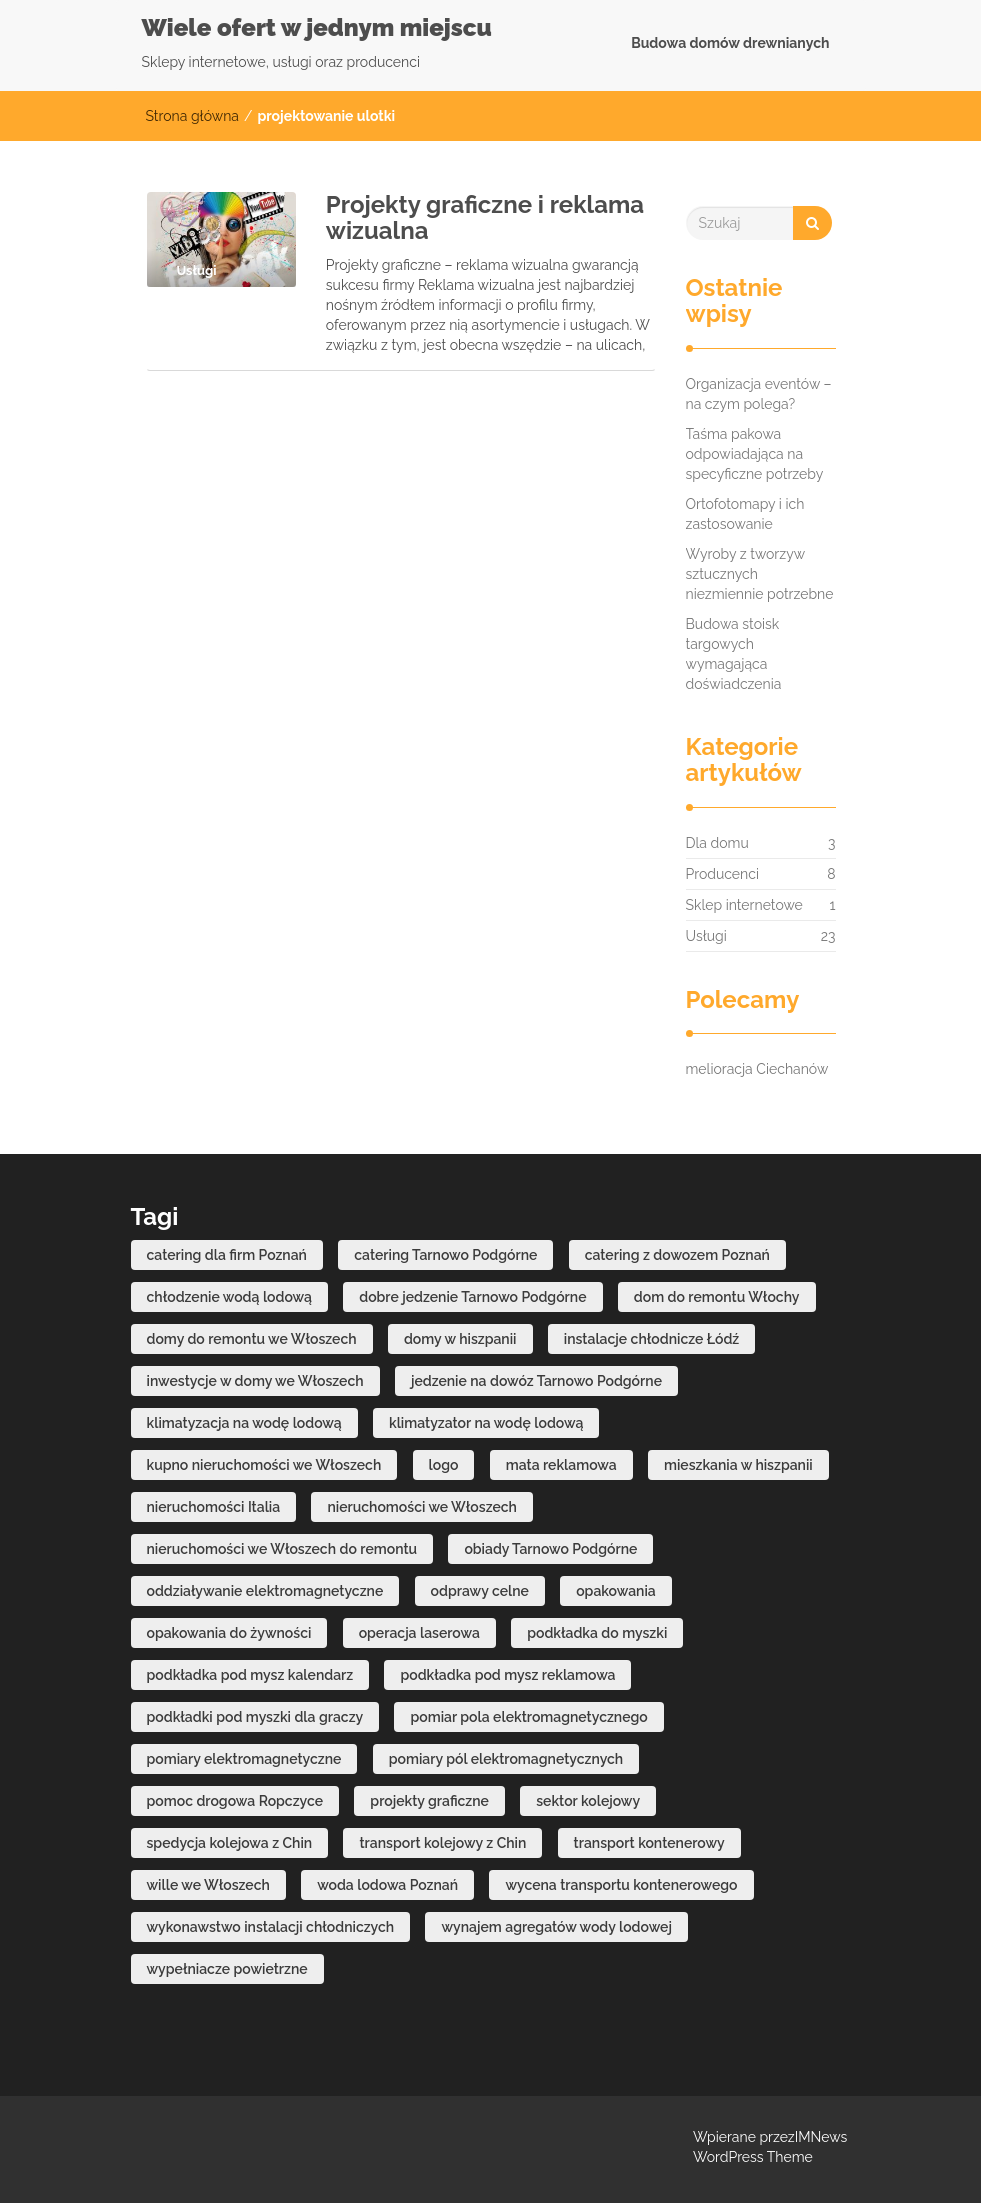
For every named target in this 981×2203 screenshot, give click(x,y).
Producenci (722, 874)
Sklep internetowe (744, 905)
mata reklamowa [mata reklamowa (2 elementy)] (561, 1465)
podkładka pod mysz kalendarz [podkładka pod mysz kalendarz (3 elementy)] (250, 1675)
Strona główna (192, 116)
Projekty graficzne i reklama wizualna (485, 217)
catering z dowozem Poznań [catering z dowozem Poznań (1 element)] (677, 1255)
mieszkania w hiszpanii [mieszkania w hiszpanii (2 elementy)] (738, 1465)
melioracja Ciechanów (757, 1069)
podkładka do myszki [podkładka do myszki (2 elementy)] (597, 1633)
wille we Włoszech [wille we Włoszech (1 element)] (208, 1885)
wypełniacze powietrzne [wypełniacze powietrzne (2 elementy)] (227, 1969)
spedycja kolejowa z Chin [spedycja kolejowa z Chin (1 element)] (230, 1843)
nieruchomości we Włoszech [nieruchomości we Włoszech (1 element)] (422, 1507)
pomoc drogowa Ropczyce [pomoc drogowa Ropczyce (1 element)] (235, 1801)
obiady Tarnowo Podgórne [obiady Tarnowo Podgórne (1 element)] (550, 1549)
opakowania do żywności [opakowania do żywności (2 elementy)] (229, 1633)
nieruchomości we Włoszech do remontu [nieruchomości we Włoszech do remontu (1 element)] (282, 1549)
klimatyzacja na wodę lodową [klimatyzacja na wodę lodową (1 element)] (244, 1423)
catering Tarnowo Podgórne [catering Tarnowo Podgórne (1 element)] (445, 1255)
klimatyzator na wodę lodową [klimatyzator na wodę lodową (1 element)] (486, 1423)
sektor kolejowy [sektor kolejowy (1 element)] (588, 1801)
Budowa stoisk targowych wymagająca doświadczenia (734, 654)
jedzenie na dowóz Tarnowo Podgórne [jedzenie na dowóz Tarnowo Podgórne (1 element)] (536, 1381)
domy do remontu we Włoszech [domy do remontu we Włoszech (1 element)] (252, 1339)
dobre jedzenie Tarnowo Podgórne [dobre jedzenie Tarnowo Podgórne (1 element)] (472, 1297)
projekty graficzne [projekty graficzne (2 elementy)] (429, 1801)
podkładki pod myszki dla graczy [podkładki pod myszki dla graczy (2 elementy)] (255, 1717)
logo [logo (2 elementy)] (444, 1465)
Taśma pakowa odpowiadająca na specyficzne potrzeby (755, 454)
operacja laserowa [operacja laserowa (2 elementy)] (419, 1633)
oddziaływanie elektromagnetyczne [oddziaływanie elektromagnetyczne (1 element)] (265, 1591)
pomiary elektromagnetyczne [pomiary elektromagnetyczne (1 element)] (244, 1759)
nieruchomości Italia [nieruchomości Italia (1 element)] (214, 1507)
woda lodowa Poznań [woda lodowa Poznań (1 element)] (387, 1885)
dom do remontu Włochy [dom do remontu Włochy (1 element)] (717, 1297)
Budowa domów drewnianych (730, 43)
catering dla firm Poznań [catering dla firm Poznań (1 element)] (227, 1255)
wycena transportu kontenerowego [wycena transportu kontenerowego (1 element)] (621, 1885)
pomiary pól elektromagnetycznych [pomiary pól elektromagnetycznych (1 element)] (506, 1759)
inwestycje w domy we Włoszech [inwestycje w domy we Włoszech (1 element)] (255, 1381)
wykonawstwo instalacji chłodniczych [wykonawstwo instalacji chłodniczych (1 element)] (271, 1927)
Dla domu (717, 843)
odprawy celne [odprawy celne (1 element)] (480, 1591)
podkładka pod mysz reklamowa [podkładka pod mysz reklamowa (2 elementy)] (507, 1675)
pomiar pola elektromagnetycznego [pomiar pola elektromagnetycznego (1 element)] (528, 1717)
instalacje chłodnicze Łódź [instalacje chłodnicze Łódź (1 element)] (651, 1339)
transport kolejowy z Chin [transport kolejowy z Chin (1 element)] (442, 1843)
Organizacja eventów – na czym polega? (759, 394)
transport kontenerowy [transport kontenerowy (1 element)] (649, 1843)
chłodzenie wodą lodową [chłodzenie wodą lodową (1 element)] (229, 1297)
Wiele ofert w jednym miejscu (317, 27)
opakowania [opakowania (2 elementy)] (616, 1591)
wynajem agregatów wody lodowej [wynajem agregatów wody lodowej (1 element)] (556, 1927)
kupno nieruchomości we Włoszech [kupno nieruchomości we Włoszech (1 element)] (264, 1465)
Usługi (706, 936)
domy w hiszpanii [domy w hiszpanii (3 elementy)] (460, 1339)
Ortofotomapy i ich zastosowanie (745, 514)
